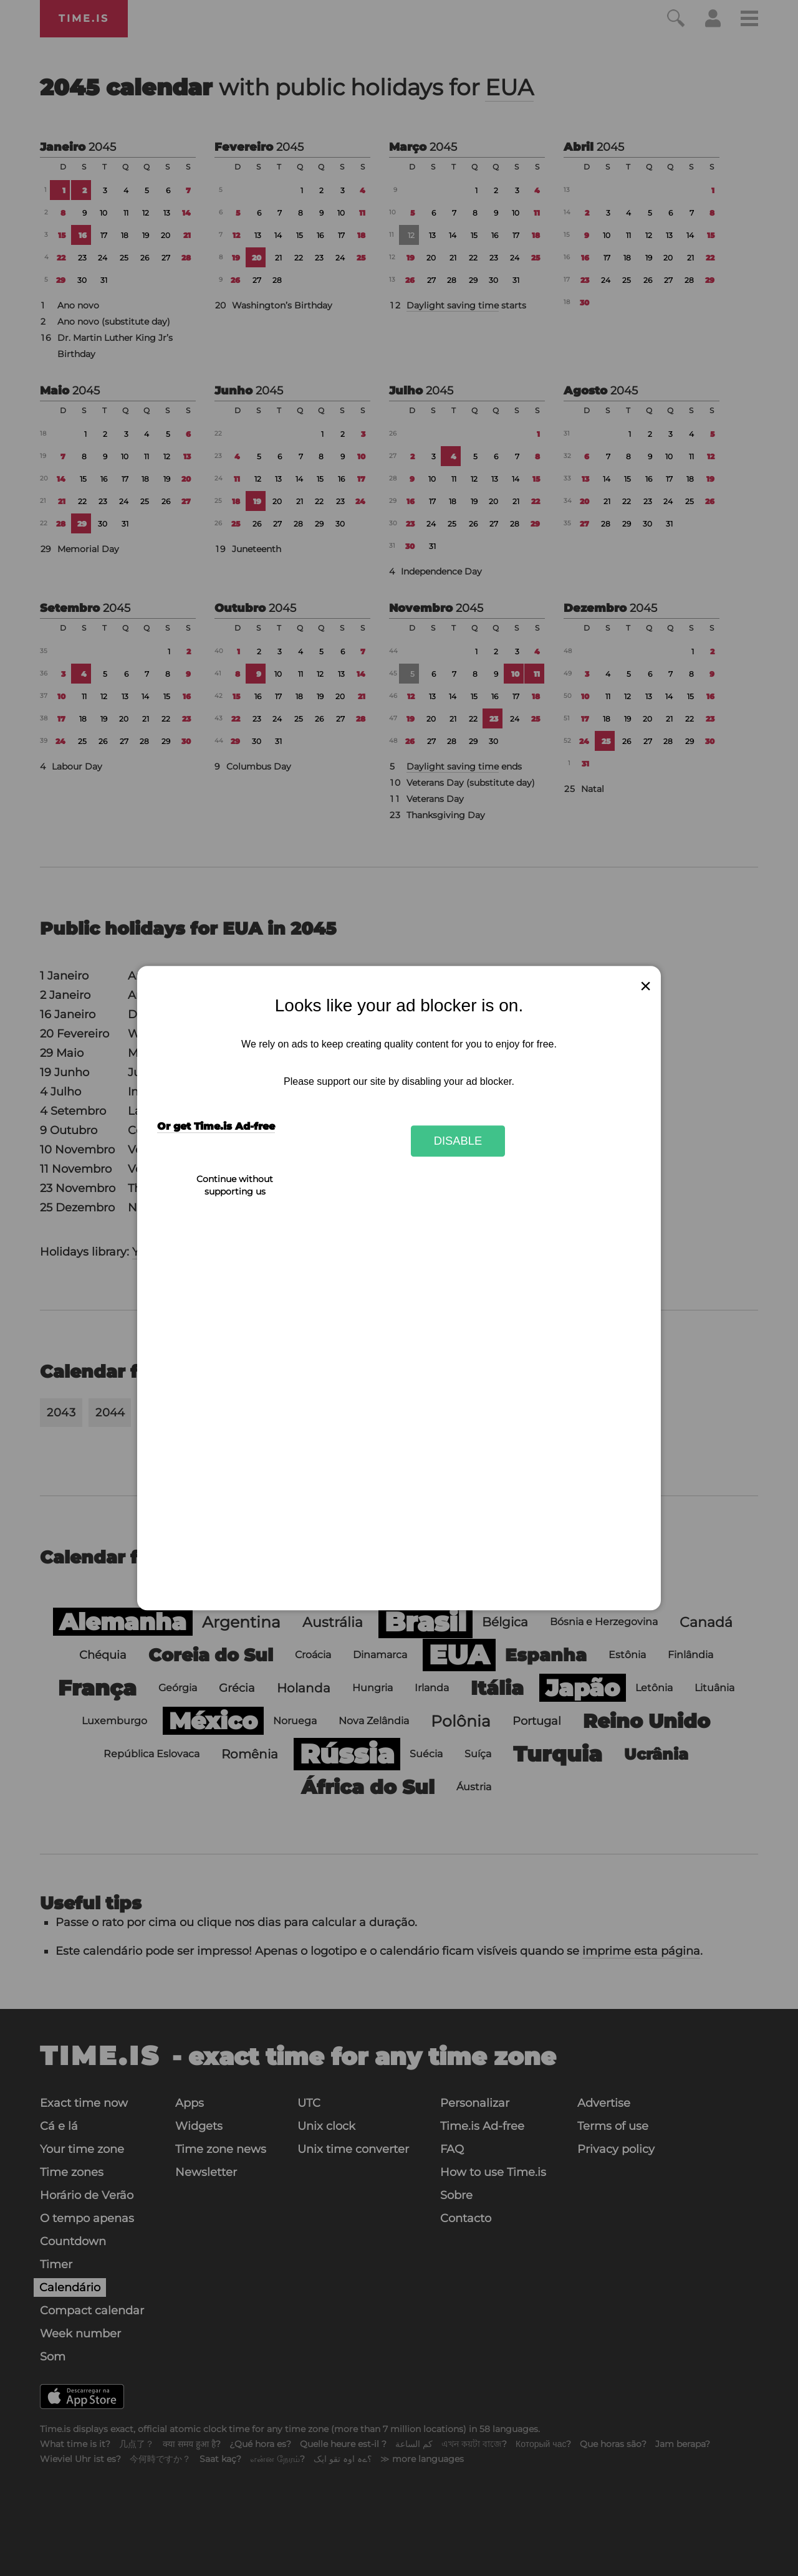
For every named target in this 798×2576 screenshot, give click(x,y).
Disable (458, 1140)
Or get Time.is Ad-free (216, 1127)
